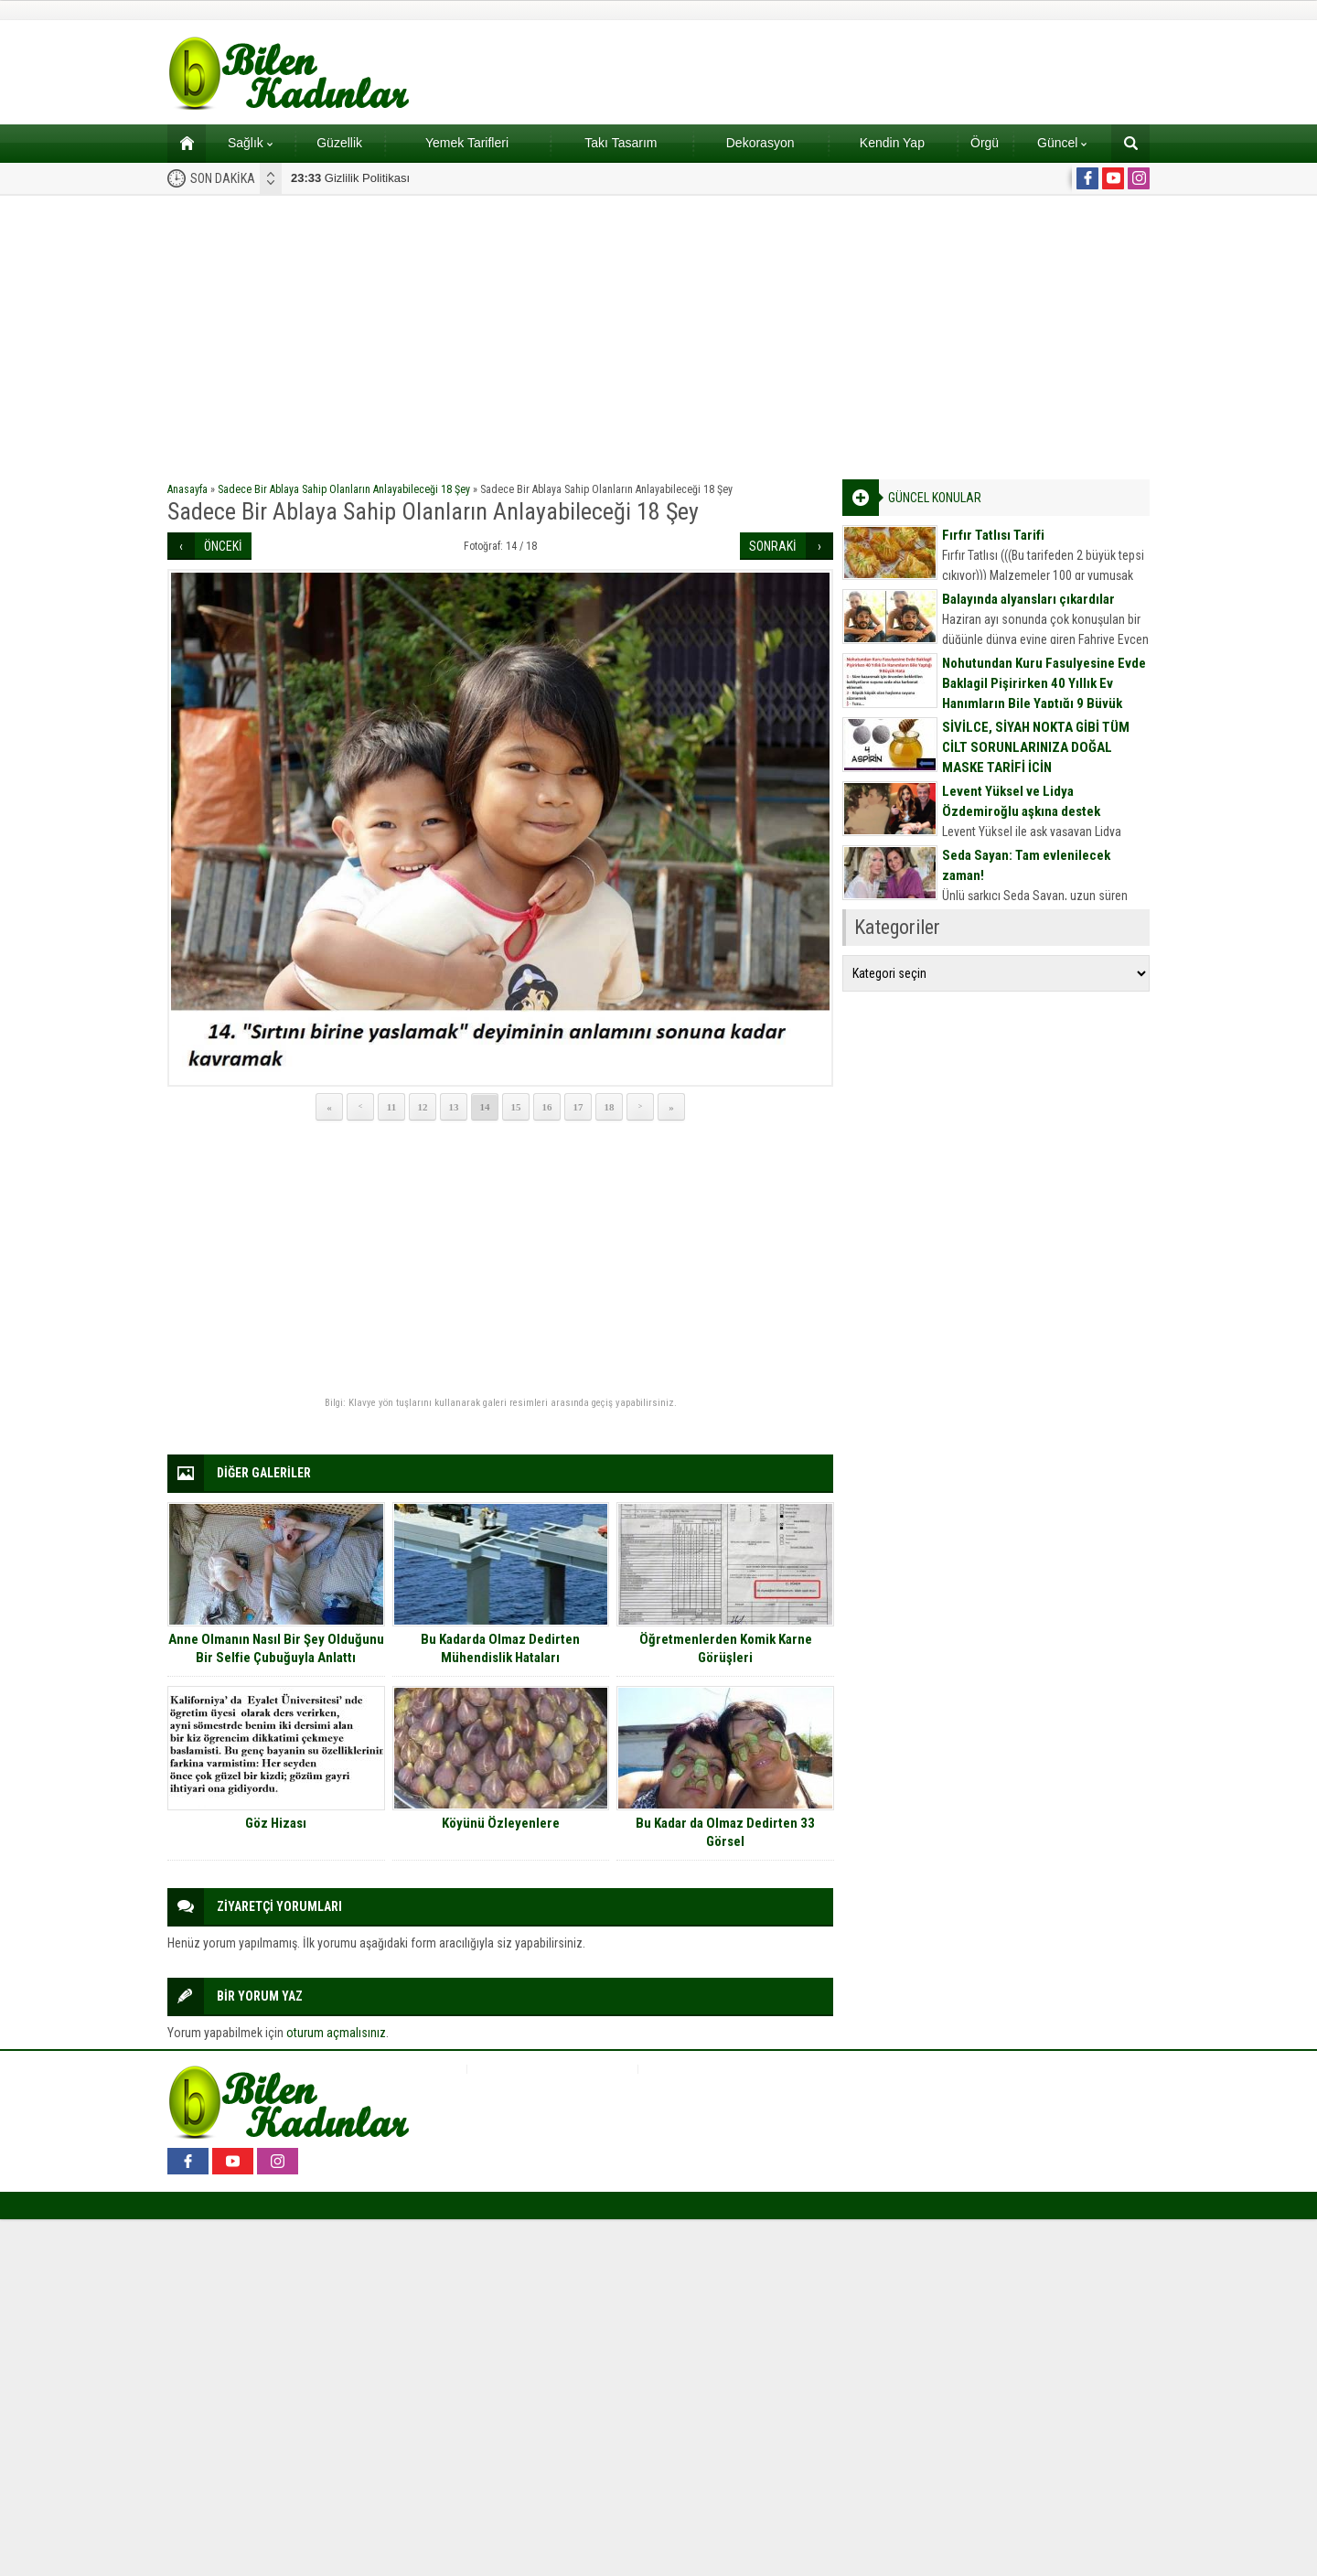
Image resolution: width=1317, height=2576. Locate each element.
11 (391, 1106)
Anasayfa (187, 489)
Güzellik (339, 142)
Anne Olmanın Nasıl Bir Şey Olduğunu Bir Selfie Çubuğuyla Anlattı (276, 1648)
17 (578, 1106)
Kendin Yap (892, 142)
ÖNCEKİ (223, 546)
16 (547, 1106)
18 (610, 1106)
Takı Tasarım (620, 142)
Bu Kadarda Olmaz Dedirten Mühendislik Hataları (500, 1648)
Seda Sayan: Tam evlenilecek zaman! (1026, 865)
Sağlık (250, 142)
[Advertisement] (658, 333)
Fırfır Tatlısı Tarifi (993, 535)
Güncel (1062, 142)
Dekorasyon (760, 142)
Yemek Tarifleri (467, 142)
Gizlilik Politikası (350, 178)
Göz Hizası (275, 1823)
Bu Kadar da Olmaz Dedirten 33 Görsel (725, 1832)
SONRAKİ (773, 546)
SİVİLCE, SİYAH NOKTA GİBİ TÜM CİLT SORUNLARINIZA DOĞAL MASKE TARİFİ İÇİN (1036, 747)
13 (454, 1106)
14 (485, 1106)
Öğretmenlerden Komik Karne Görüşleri (725, 1648)
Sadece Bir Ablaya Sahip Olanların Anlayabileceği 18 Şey (344, 489)
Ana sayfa (180, 142)
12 (423, 1106)
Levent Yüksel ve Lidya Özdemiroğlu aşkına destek (1021, 801)
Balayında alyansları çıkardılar (1028, 599)
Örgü (984, 142)
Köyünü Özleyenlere (501, 1823)
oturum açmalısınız (336, 2032)
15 (516, 1106)
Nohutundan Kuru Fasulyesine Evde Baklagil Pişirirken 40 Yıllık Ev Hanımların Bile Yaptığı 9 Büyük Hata (1044, 693)
